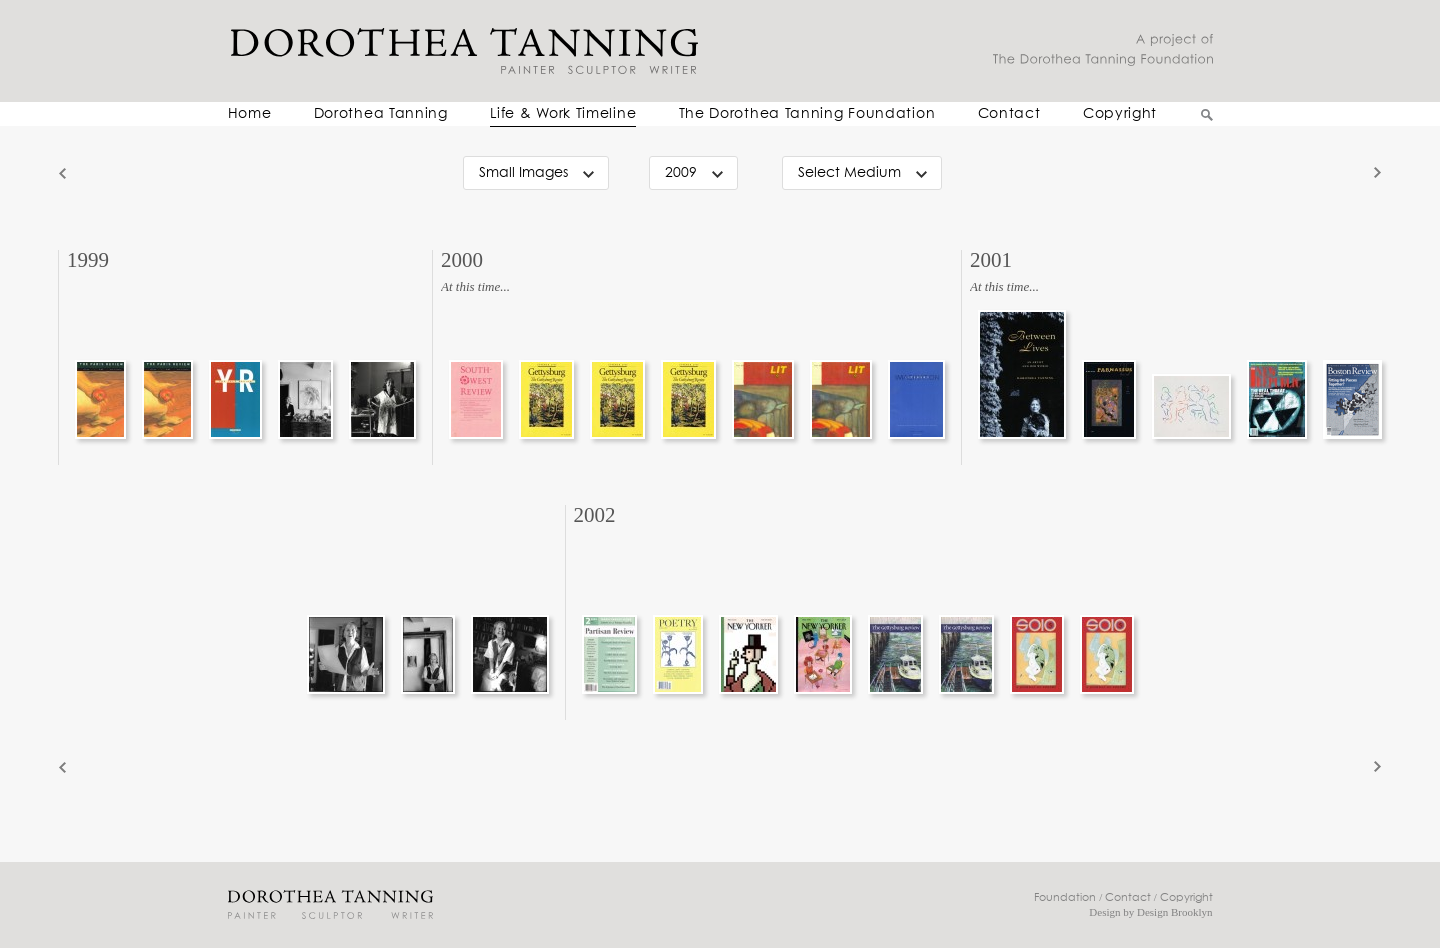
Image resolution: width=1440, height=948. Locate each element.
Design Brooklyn (1174, 912)
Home (250, 114)
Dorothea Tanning (381, 114)
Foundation (1065, 897)
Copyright (1120, 114)
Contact (1009, 114)
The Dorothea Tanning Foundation (807, 114)
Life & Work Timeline (563, 114)
